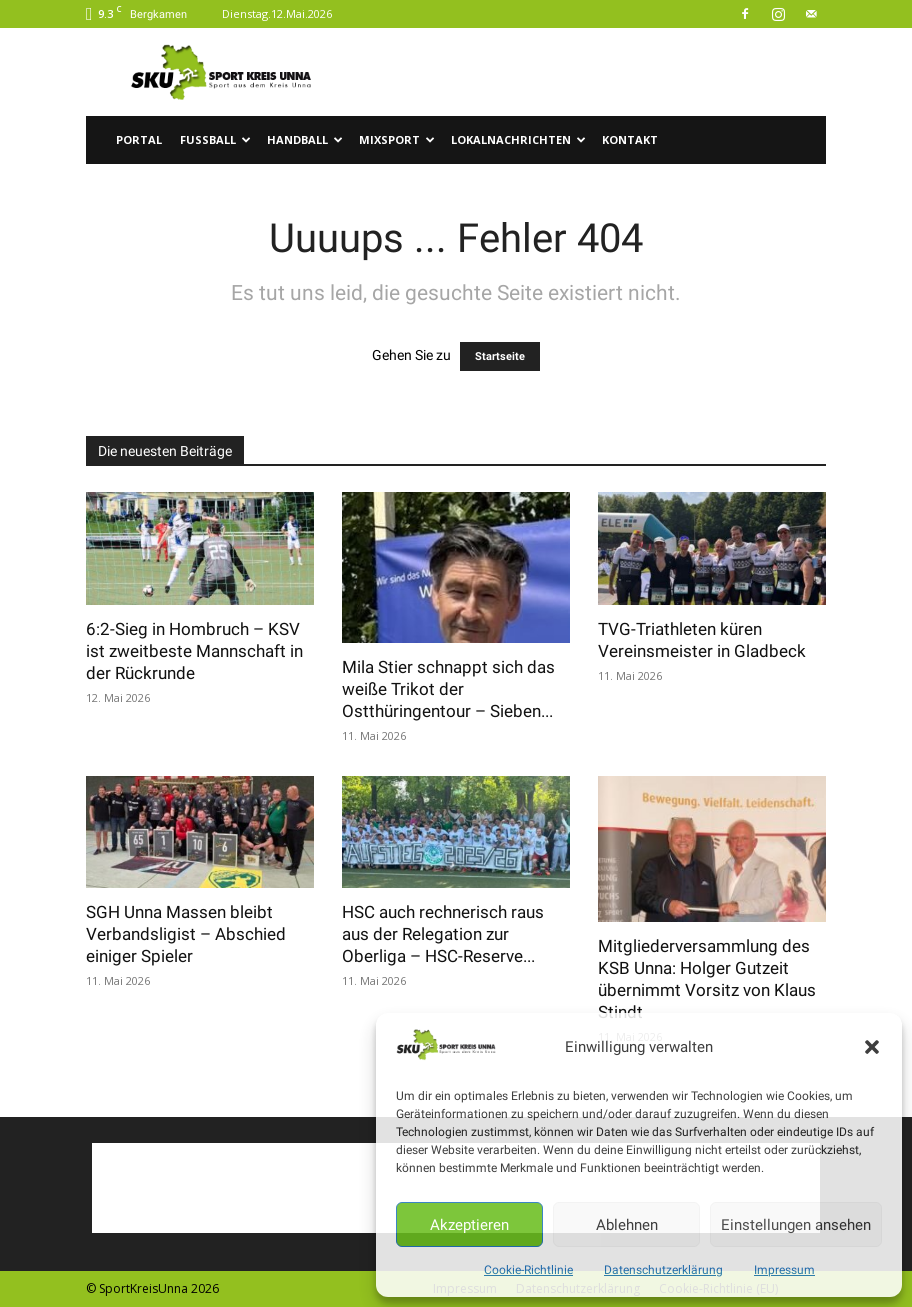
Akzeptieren (469, 1225)
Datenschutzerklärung (663, 1270)
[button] (872, 1047)
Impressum (784, 1270)
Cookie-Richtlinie (528, 1270)
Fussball (215, 139)
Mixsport (397, 139)
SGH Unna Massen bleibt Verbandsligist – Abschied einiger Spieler (186, 934)
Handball (305, 139)
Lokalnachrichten (518, 139)
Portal (139, 139)
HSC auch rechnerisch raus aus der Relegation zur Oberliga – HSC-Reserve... (443, 934)
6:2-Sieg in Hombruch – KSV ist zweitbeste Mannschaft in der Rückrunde (194, 651)
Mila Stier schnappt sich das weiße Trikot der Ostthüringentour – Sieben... (448, 689)
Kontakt (630, 139)
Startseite (500, 356)
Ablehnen (627, 1225)
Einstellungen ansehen (796, 1225)
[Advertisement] (591, 72)
